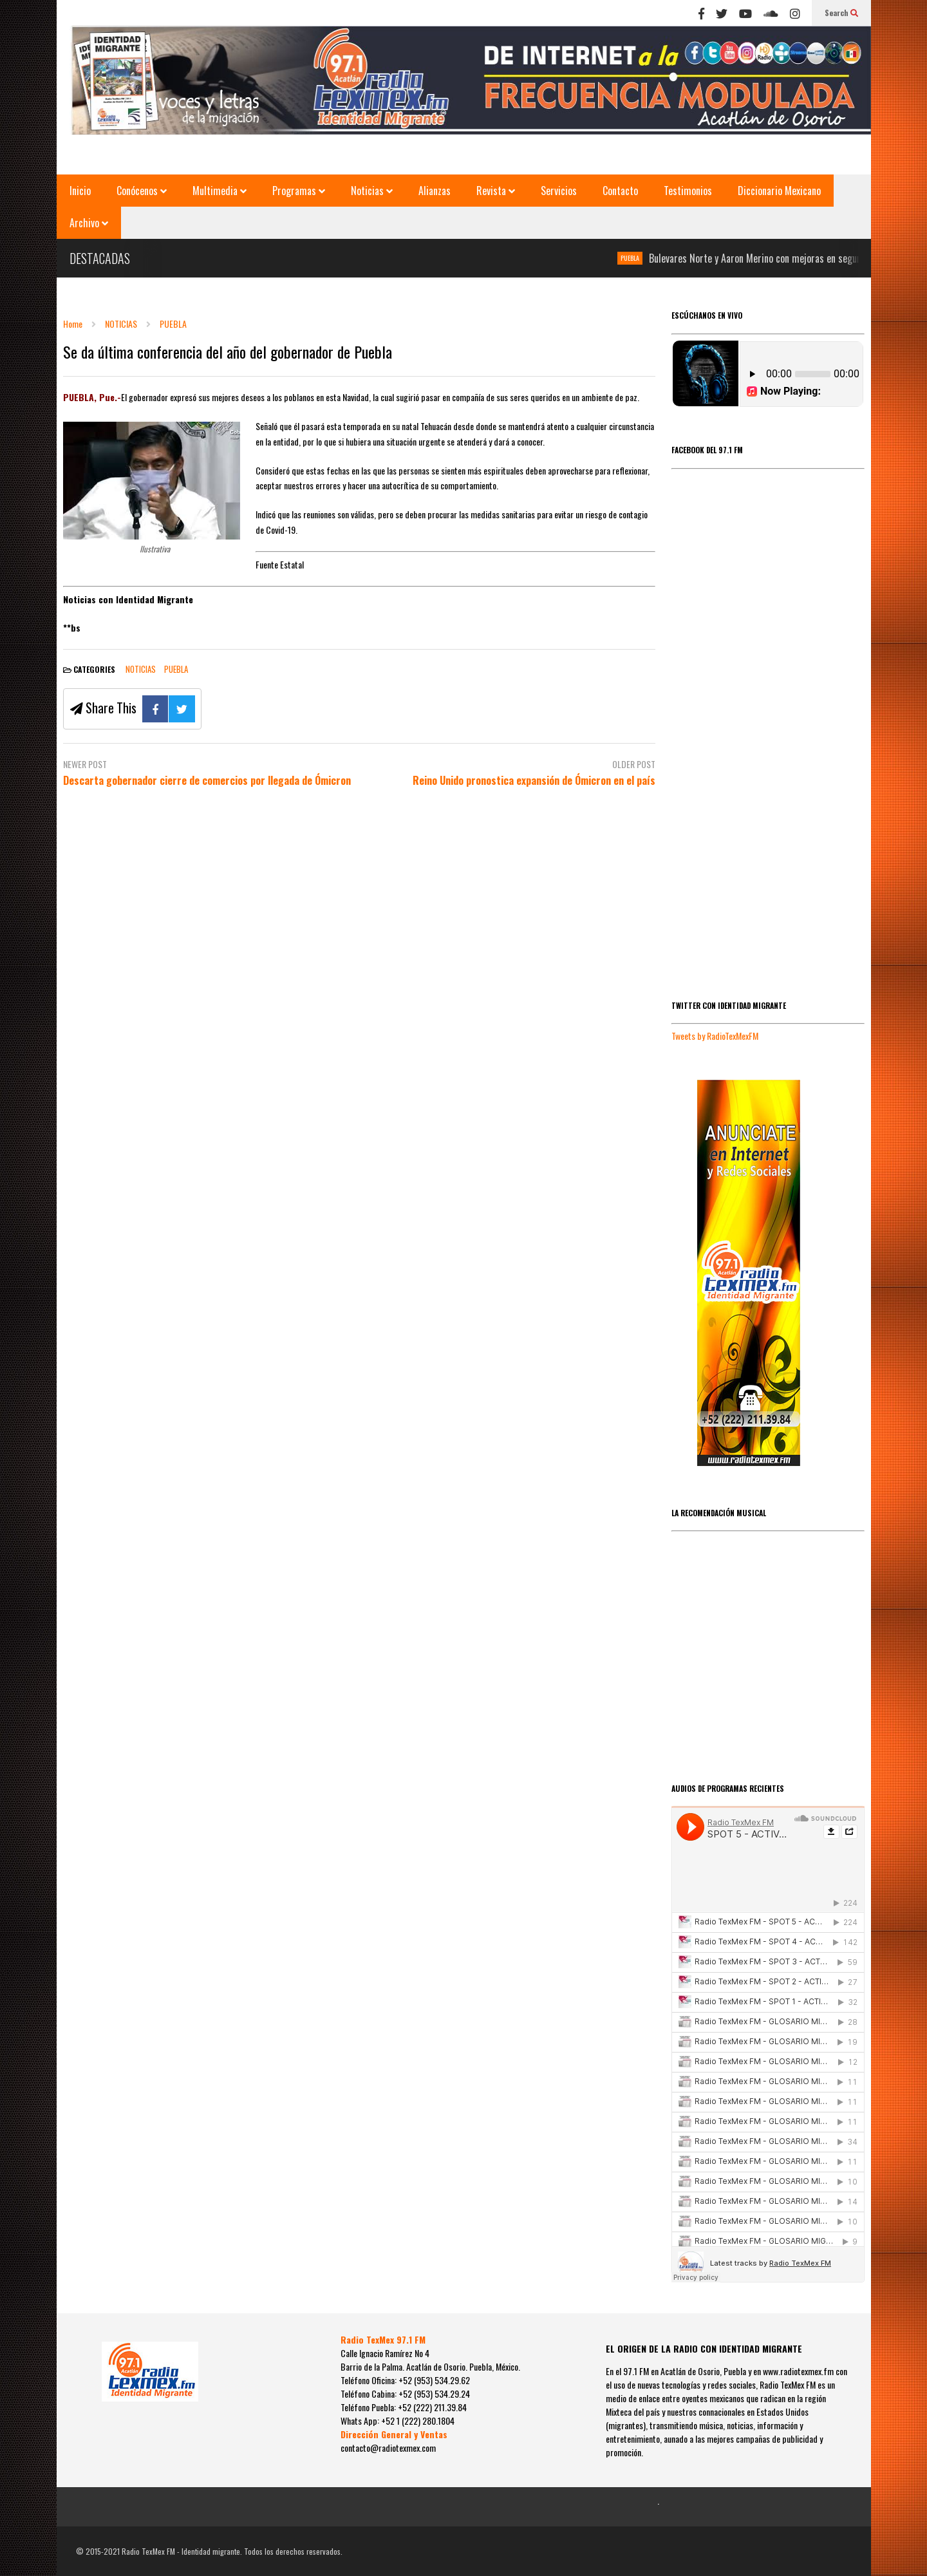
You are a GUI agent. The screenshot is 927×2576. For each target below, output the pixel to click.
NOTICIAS (141, 669)
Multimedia (219, 190)
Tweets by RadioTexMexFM (714, 1035)
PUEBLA (636, 258)
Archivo (89, 222)
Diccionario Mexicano (779, 190)
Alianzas (434, 190)
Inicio (80, 190)
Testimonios (688, 190)
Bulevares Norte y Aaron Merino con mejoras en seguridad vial (778, 258)
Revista (495, 190)
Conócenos (142, 190)
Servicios (559, 190)
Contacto (620, 190)
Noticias (372, 190)
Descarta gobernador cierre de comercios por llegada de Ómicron (207, 780)
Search (841, 12)
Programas (298, 190)
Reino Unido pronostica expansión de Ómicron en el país (534, 780)
